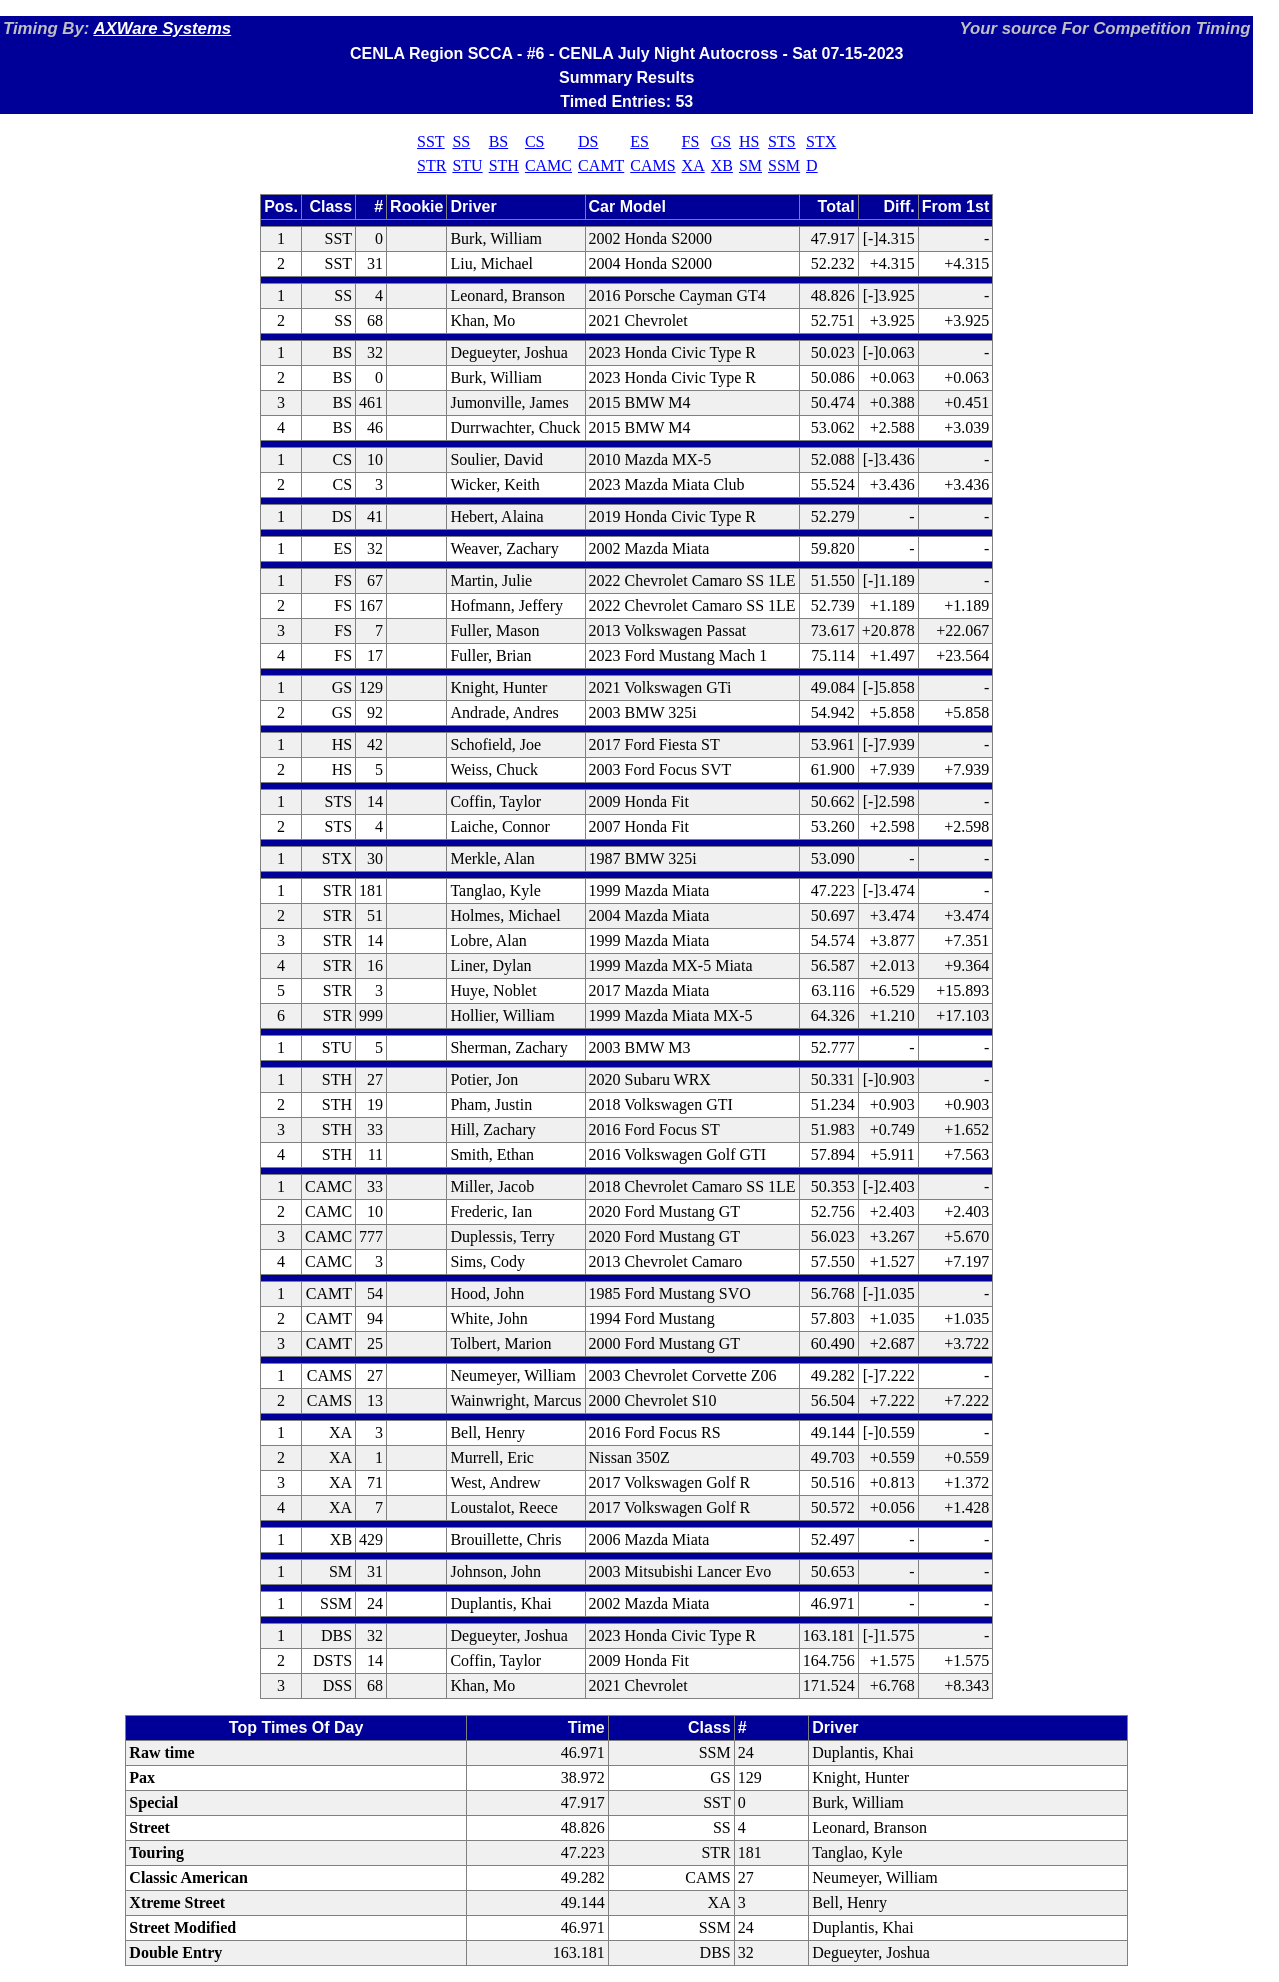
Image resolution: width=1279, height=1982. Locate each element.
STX (821, 141)
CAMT (601, 165)
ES (639, 141)
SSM (784, 165)
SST (431, 141)
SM (750, 165)
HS (749, 141)
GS (721, 141)
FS (691, 141)
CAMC (548, 165)
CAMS (652, 165)
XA (693, 165)
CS (535, 141)
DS (588, 141)
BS (499, 141)
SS (461, 141)
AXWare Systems (162, 28)
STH (504, 165)
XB (722, 165)
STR (431, 165)
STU (467, 165)
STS (782, 141)
